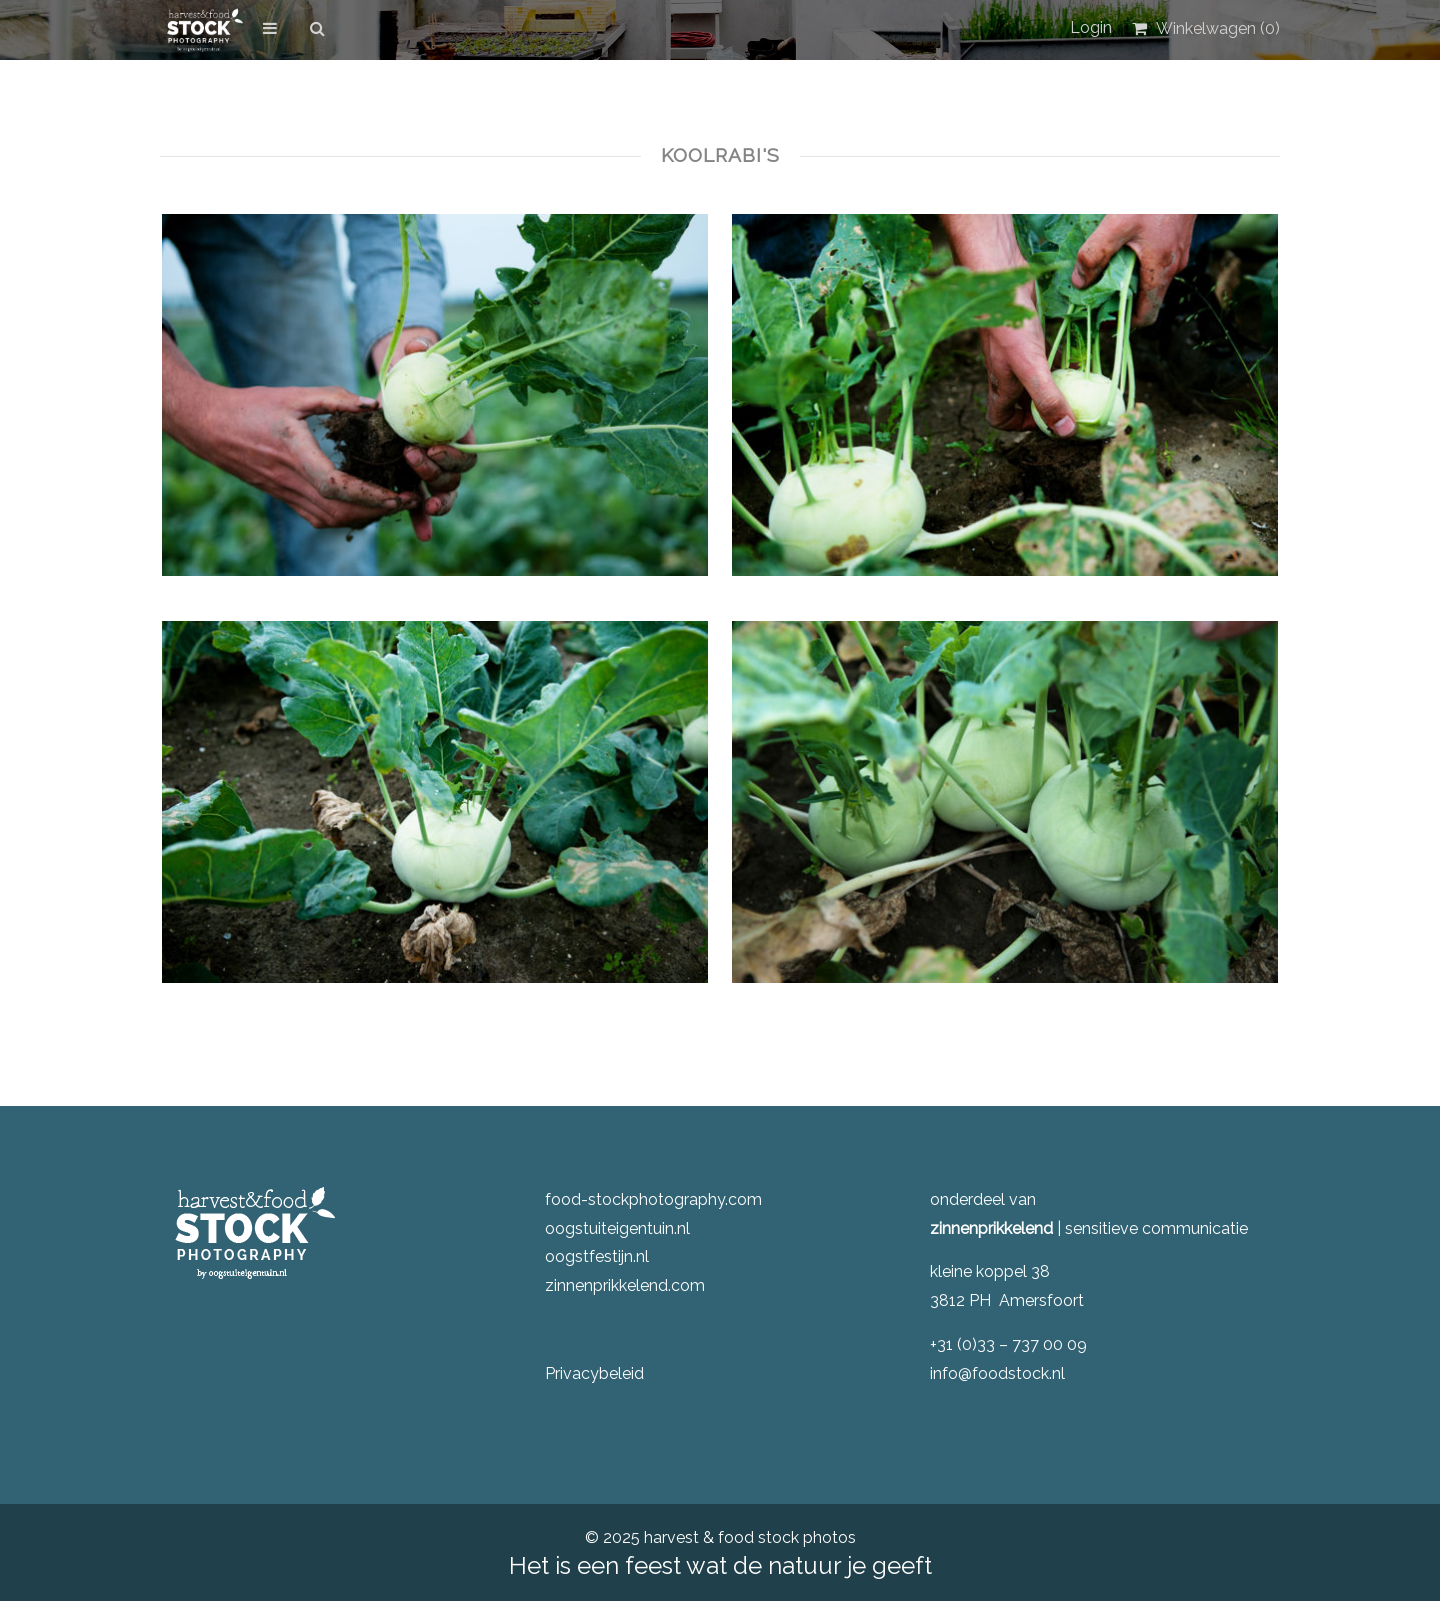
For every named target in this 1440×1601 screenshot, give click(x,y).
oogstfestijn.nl (597, 1256)
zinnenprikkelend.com (625, 1285)
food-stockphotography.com (653, 1199)
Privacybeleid (594, 1373)
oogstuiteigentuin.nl (617, 1228)
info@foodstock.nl (997, 1373)
